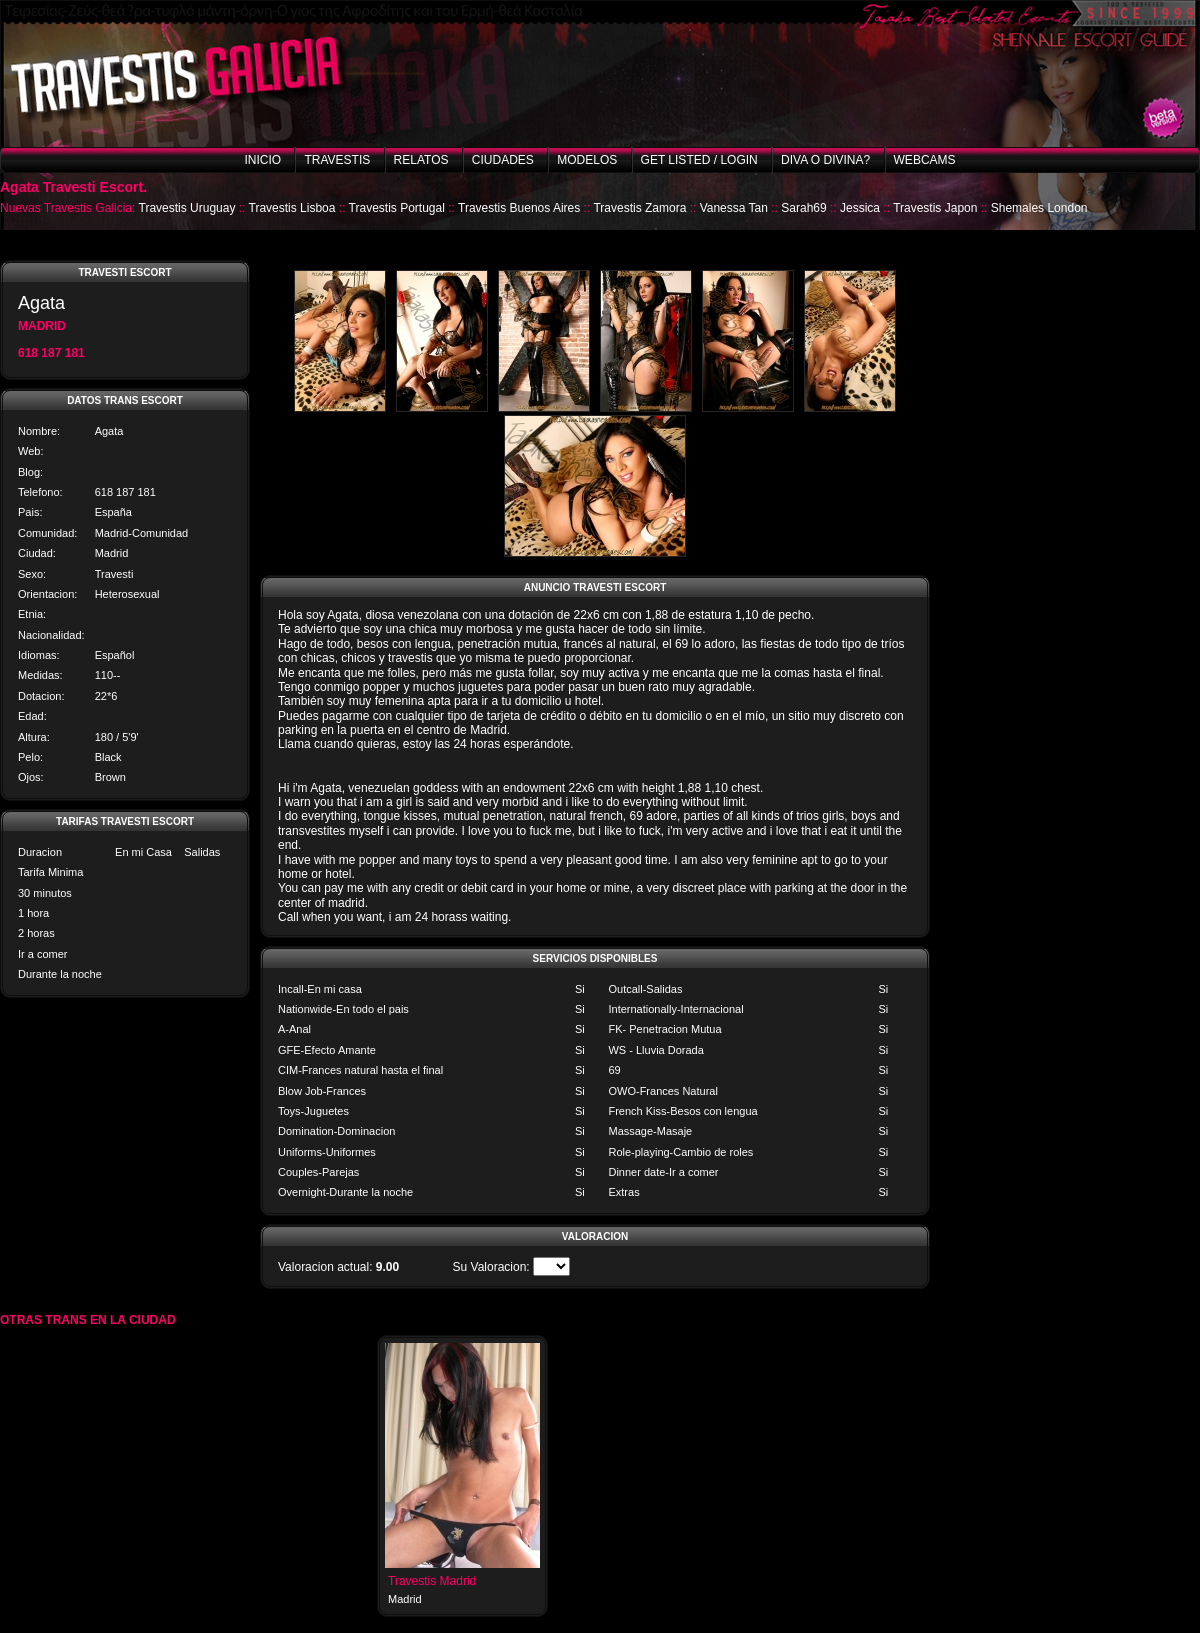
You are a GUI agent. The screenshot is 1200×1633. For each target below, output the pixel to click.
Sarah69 (803, 208)
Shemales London (1039, 208)
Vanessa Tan (734, 208)
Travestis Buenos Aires (519, 208)
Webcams (925, 160)
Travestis (337, 160)
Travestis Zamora (639, 208)
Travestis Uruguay (187, 208)
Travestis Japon (935, 208)
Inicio (262, 160)
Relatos (421, 160)
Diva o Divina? (825, 160)
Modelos (587, 160)
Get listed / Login (699, 160)
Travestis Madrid (432, 1581)
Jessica (860, 208)
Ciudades (503, 160)
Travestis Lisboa (292, 208)
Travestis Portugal (397, 208)
